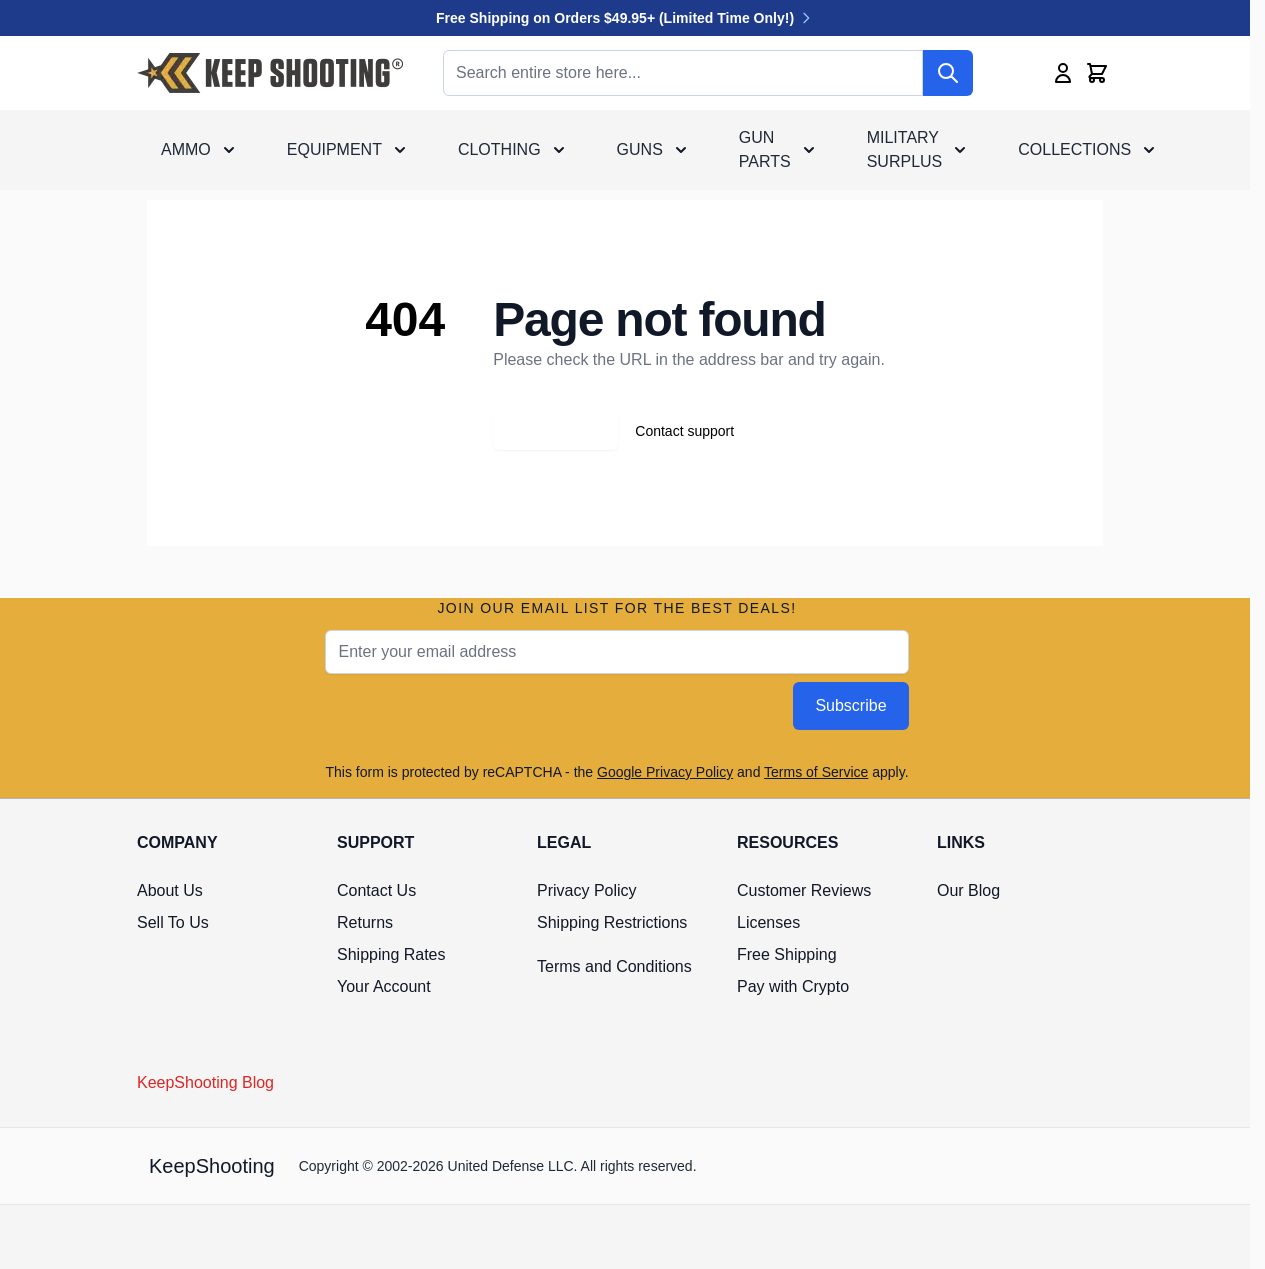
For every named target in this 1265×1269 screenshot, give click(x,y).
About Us (170, 890)
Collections (1074, 149)
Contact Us (376, 890)
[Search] (948, 73)
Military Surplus (905, 149)
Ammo (186, 149)
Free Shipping (787, 954)
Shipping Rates (391, 954)
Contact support (684, 431)
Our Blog (968, 890)
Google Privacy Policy (665, 772)
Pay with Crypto (793, 986)
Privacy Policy (587, 890)
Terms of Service (816, 772)
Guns (640, 149)
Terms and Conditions (614, 966)
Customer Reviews (804, 890)
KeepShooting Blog (205, 1082)
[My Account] (1063, 73)
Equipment (334, 149)
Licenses (768, 922)
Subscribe (850, 705)
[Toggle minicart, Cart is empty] (1097, 73)
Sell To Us (173, 922)
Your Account (384, 986)
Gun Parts (765, 149)
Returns (365, 922)
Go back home (555, 431)
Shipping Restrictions (612, 922)
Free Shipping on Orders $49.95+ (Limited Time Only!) (625, 18)
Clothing (499, 149)
